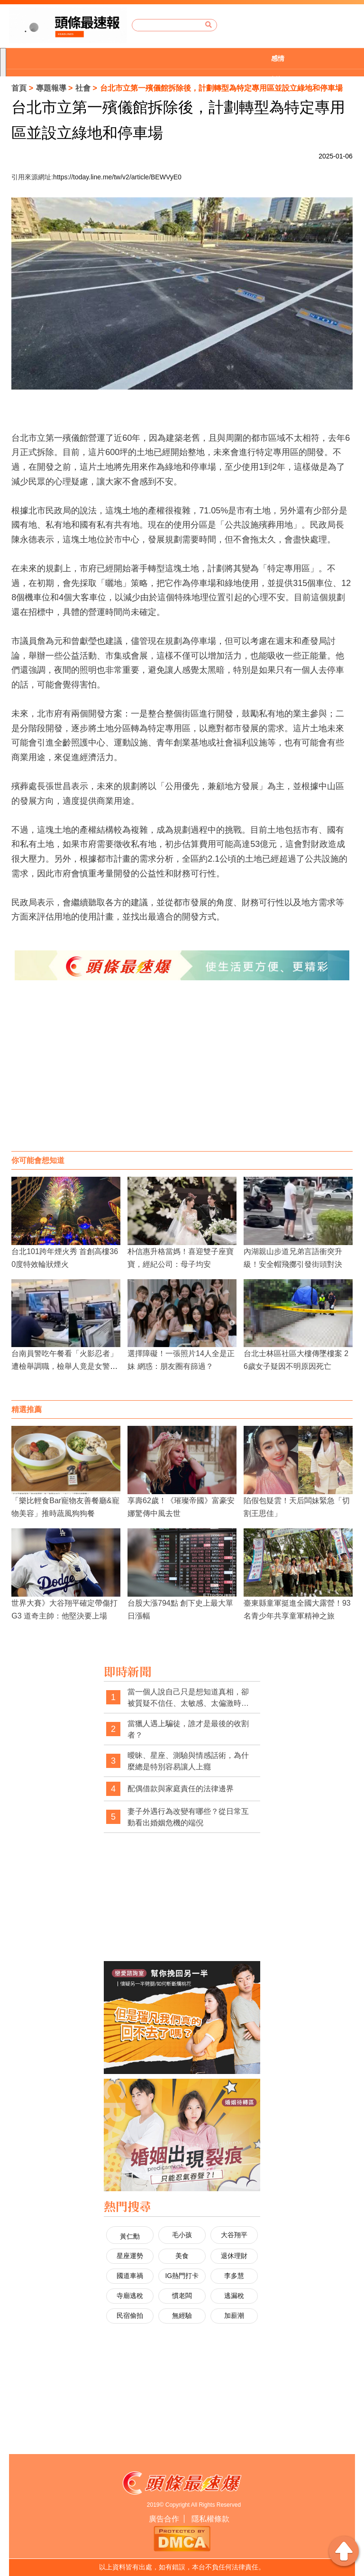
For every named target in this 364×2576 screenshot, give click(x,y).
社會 (83, 88)
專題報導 (51, 88)
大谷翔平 (234, 2235)
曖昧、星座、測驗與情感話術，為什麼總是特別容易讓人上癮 (188, 1761)
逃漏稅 (234, 2295)
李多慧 (234, 2275)
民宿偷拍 (130, 2315)
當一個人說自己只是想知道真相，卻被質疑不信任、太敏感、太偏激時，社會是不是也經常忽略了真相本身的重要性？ (188, 1698)
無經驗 (182, 2315)
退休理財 (234, 2256)
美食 (182, 2256)
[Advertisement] (182, 1075)
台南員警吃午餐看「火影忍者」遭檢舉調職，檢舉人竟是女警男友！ (64, 1366)
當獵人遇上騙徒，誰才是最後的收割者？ (188, 1729)
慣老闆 (182, 2295)
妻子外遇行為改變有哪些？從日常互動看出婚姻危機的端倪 (188, 1817)
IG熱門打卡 (182, 2275)
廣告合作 (164, 2519)
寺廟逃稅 (130, 2295)
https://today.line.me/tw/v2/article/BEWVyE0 (117, 177)
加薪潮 (234, 2315)
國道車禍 (130, 2275)
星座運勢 (130, 2256)
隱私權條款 (210, 2519)
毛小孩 (182, 2235)
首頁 (19, 88)
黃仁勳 (130, 2236)
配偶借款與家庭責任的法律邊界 (180, 1789)
